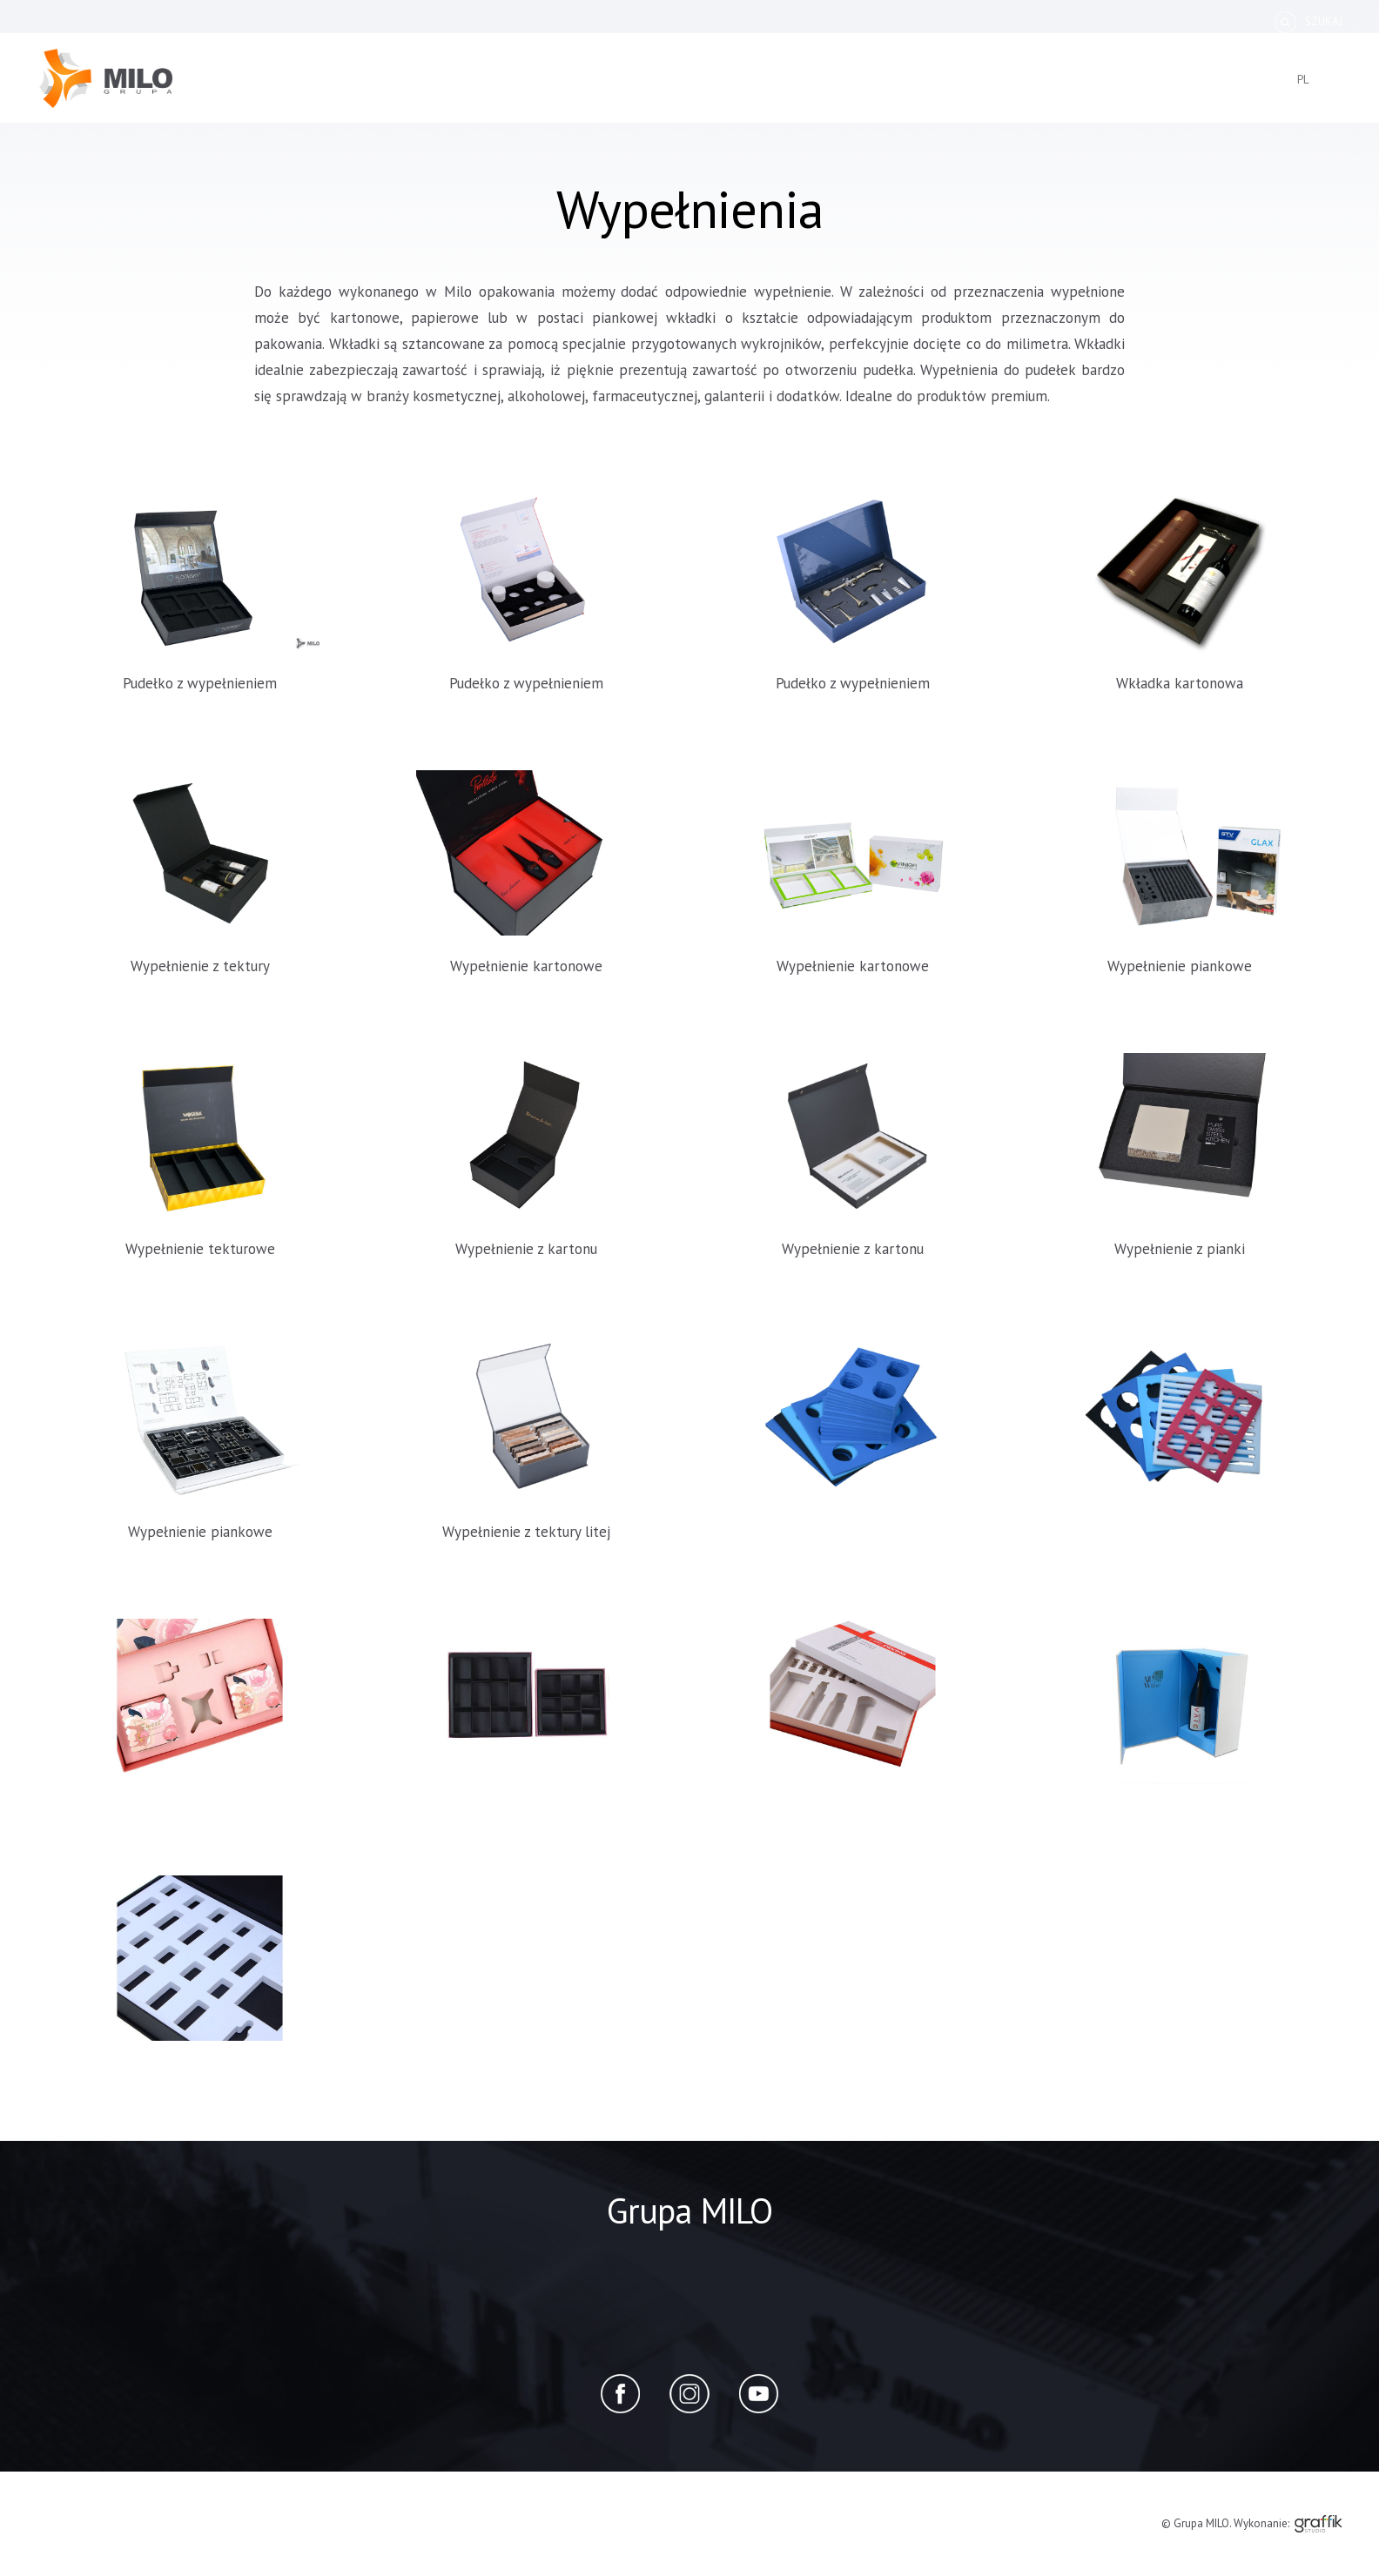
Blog (1065, 21)
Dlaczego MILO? (978, 21)
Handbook (875, 21)
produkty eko (999, 91)
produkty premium (876, 91)
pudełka (315, 91)
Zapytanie (1218, 21)
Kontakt (1134, 21)
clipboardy (697, 91)
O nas (526, 21)
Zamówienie (682, 21)
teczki (622, 91)
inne (1076, 91)
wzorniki (454, 91)
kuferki (384, 91)
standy (774, 91)
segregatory (542, 91)
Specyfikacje (780, 21)
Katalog (595, 21)
